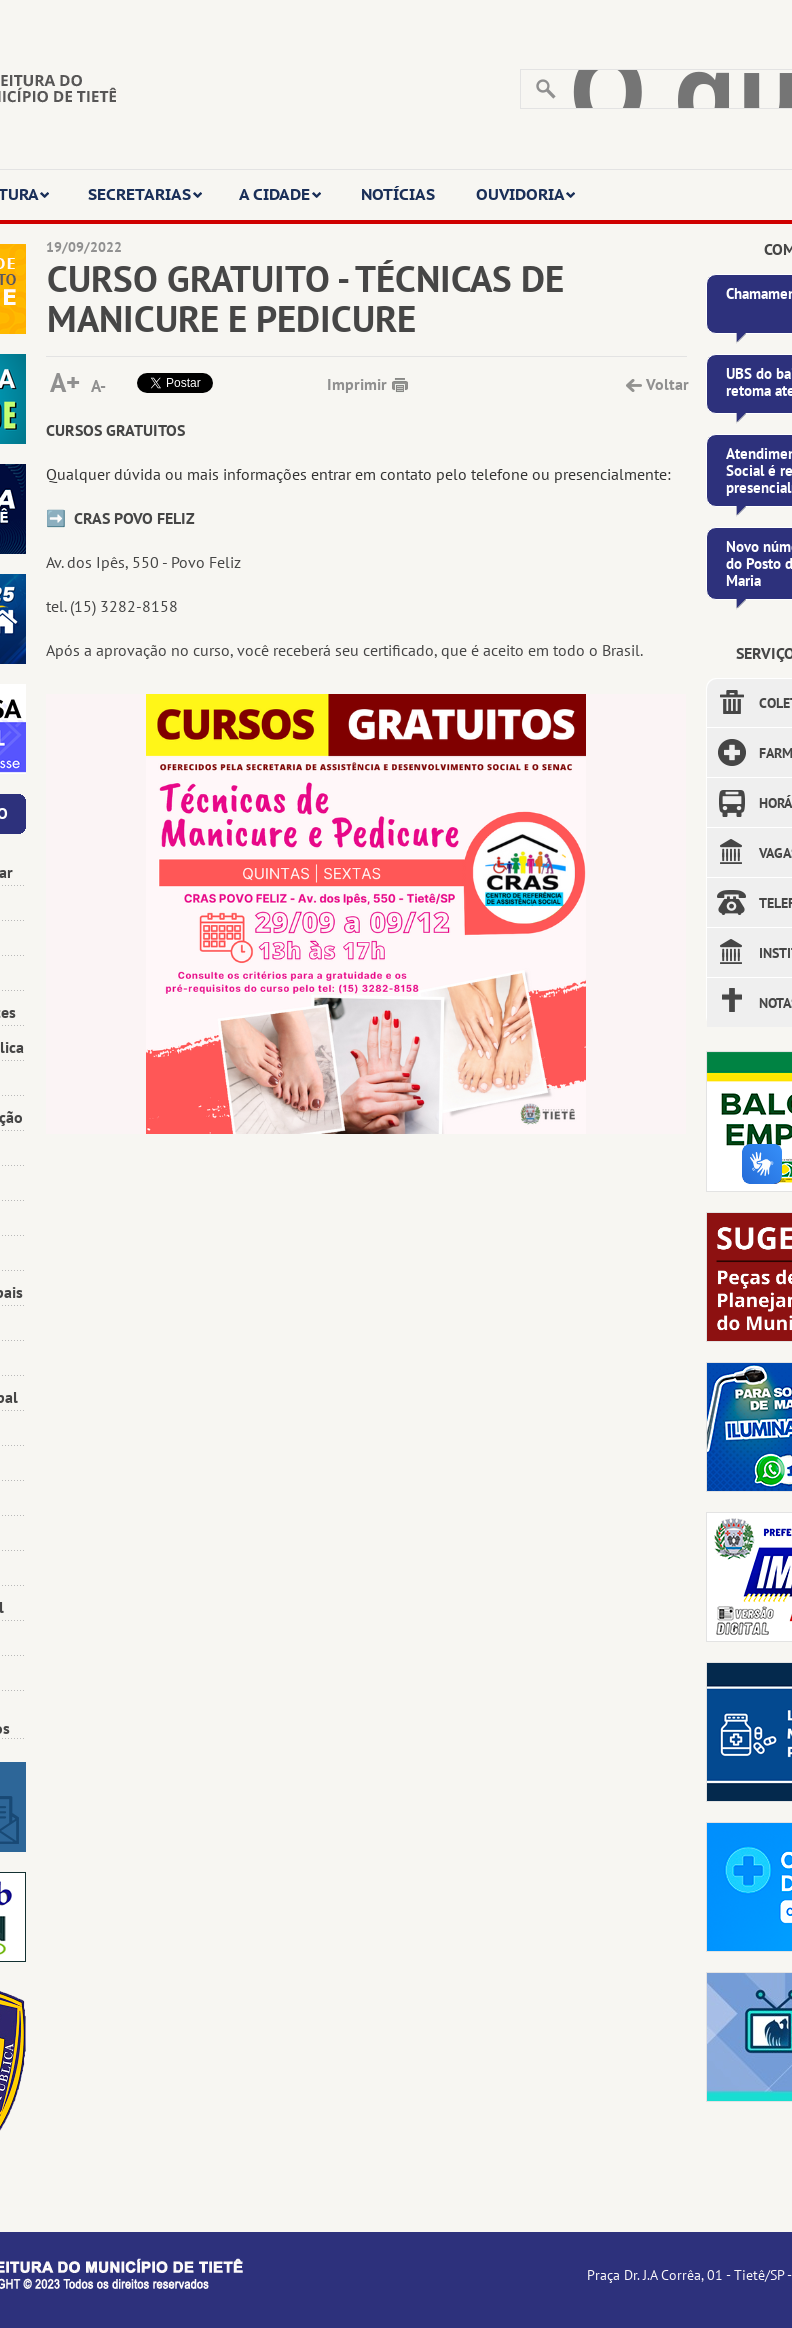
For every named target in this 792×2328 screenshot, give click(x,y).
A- (98, 385)
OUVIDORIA (526, 194)
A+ (65, 380)
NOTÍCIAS (398, 194)
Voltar (666, 384)
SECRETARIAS (145, 194)
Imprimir (357, 384)
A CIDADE (280, 194)
